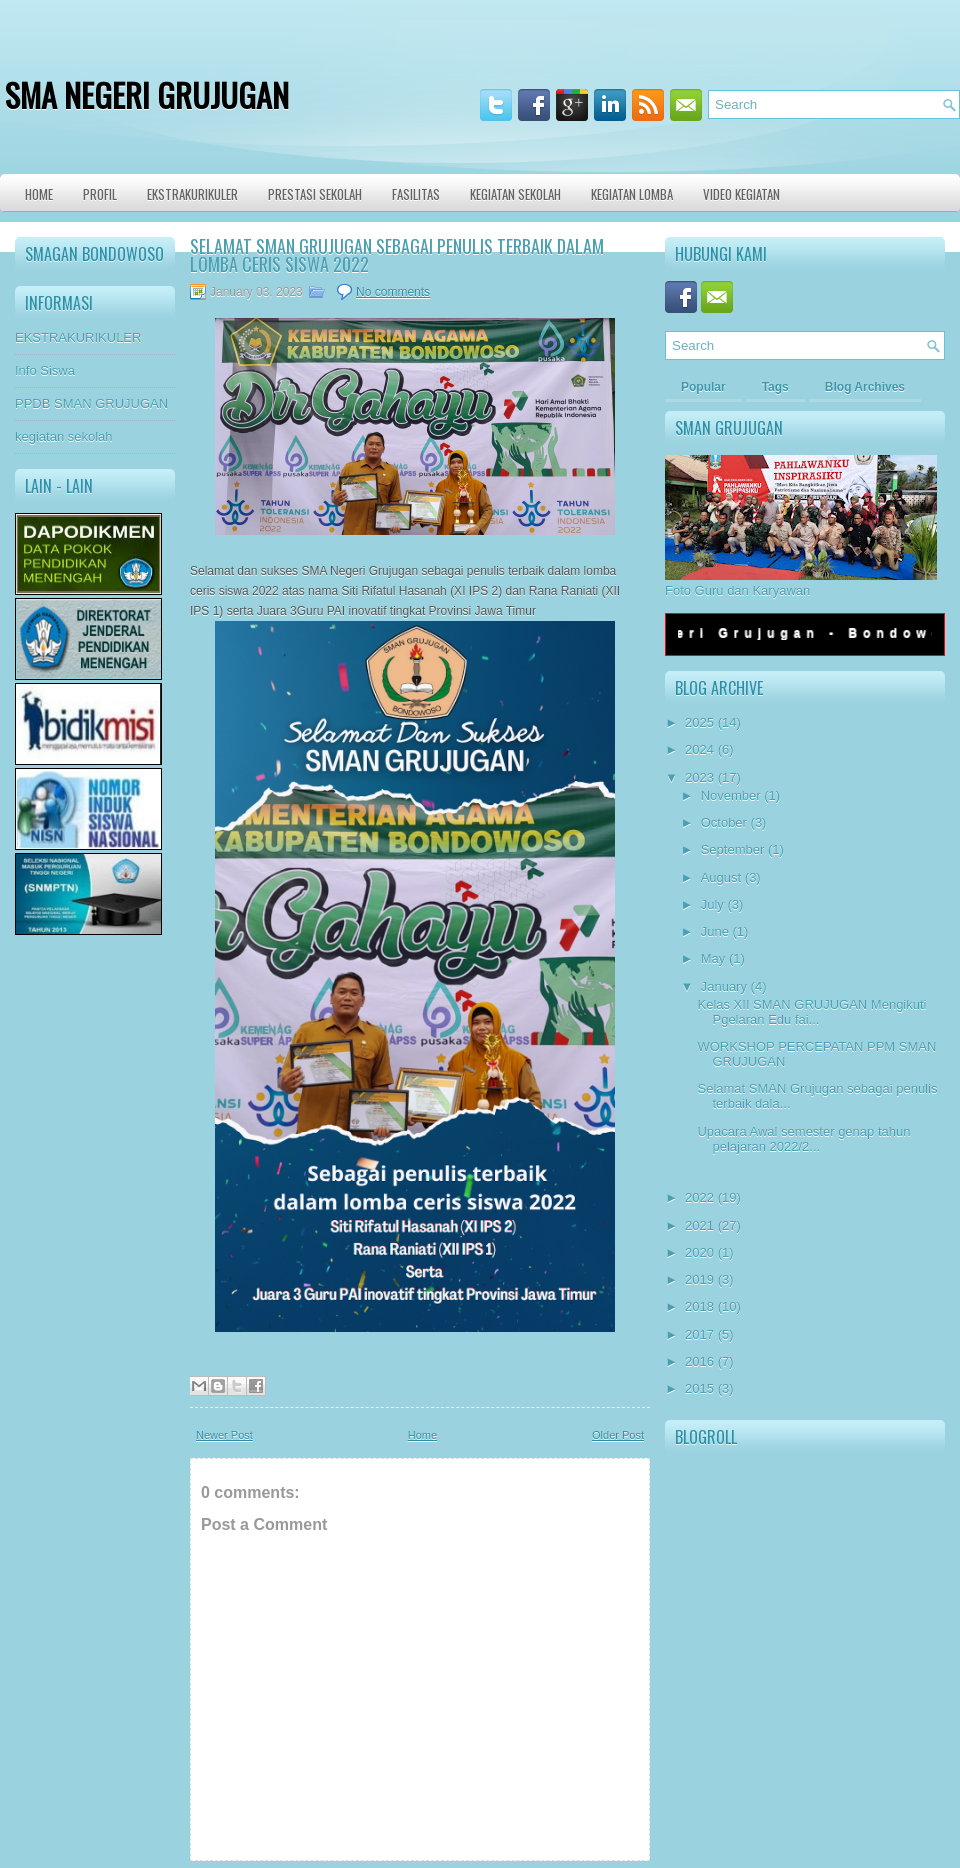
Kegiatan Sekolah (515, 194)
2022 (699, 1197)
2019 (699, 1279)
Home (39, 194)
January (724, 986)
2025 (699, 722)
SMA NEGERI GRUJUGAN (147, 94)
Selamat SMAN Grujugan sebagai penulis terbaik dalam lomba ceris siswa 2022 (397, 255)
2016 (699, 1361)
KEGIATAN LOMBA (632, 194)
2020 (699, 1252)
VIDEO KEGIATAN (741, 194)
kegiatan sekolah (64, 436)
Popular (703, 387)
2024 (699, 749)
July (712, 904)
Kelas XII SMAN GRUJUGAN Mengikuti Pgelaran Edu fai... (811, 1012)
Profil (100, 194)
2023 (699, 777)
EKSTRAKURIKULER (78, 337)
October (724, 822)
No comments (393, 292)
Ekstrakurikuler (192, 194)
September (733, 849)
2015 (699, 1388)
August (721, 877)
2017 (699, 1334)
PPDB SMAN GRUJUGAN (91, 403)
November (731, 795)
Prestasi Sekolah (315, 194)
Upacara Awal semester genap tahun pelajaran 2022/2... (803, 1139)
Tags (775, 387)
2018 (699, 1306)
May (713, 958)
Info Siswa (45, 370)
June (715, 931)
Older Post (618, 1435)
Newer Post (224, 1435)
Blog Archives (865, 387)
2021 (699, 1225)
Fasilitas (416, 194)
